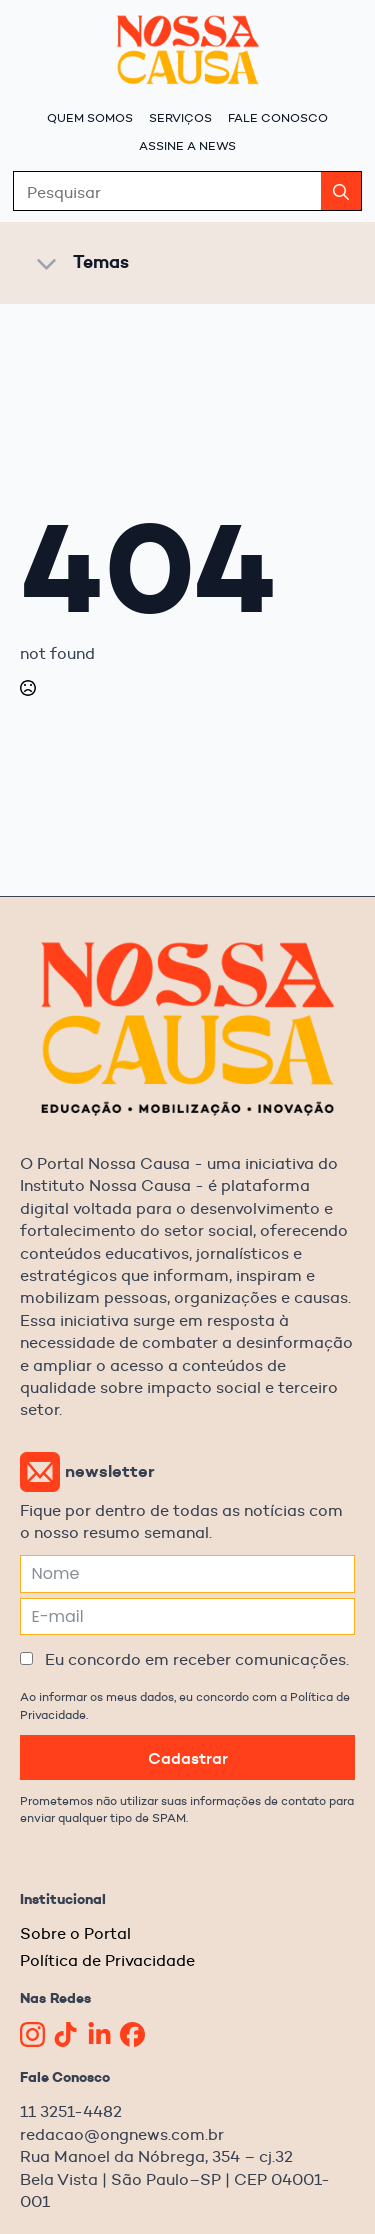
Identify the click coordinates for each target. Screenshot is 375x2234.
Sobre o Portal (75, 1933)
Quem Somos (90, 117)
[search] (341, 192)
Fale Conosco (278, 117)
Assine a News (187, 145)
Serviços (180, 117)
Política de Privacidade (107, 1960)
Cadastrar (188, 1758)
